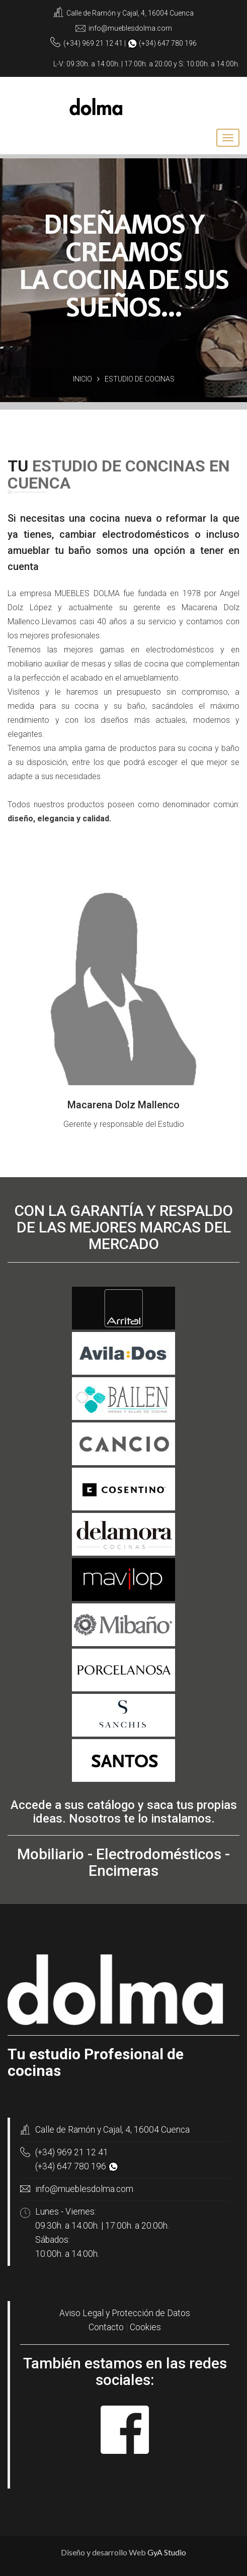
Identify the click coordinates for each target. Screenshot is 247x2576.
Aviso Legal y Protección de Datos (124, 2313)
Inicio (82, 379)
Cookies (145, 2327)
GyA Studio (166, 2552)
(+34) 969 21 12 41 (71, 2152)
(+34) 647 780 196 (70, 2166)
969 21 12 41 (102, 43)
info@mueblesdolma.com (130, 28)
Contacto (106, 2327)
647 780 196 (177, 43)
